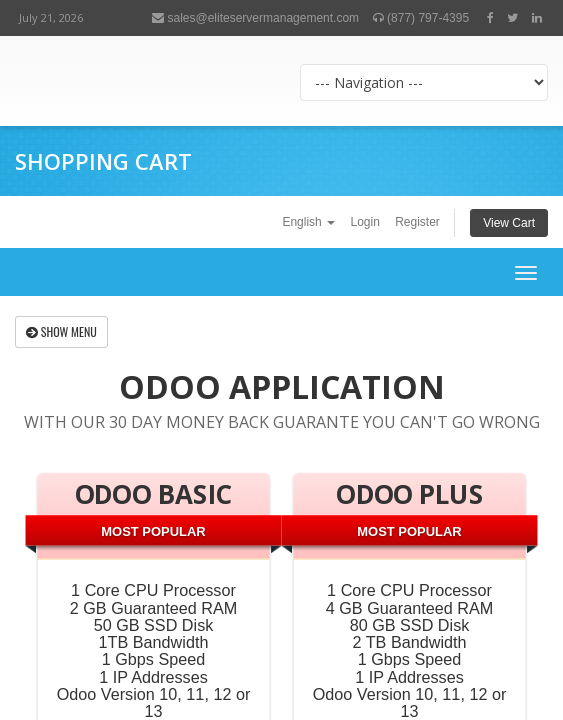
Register (417, 222)
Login (364, 222)
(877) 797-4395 (421, 18)
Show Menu (61, 331)
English (308, 222)
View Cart (509, 223)
